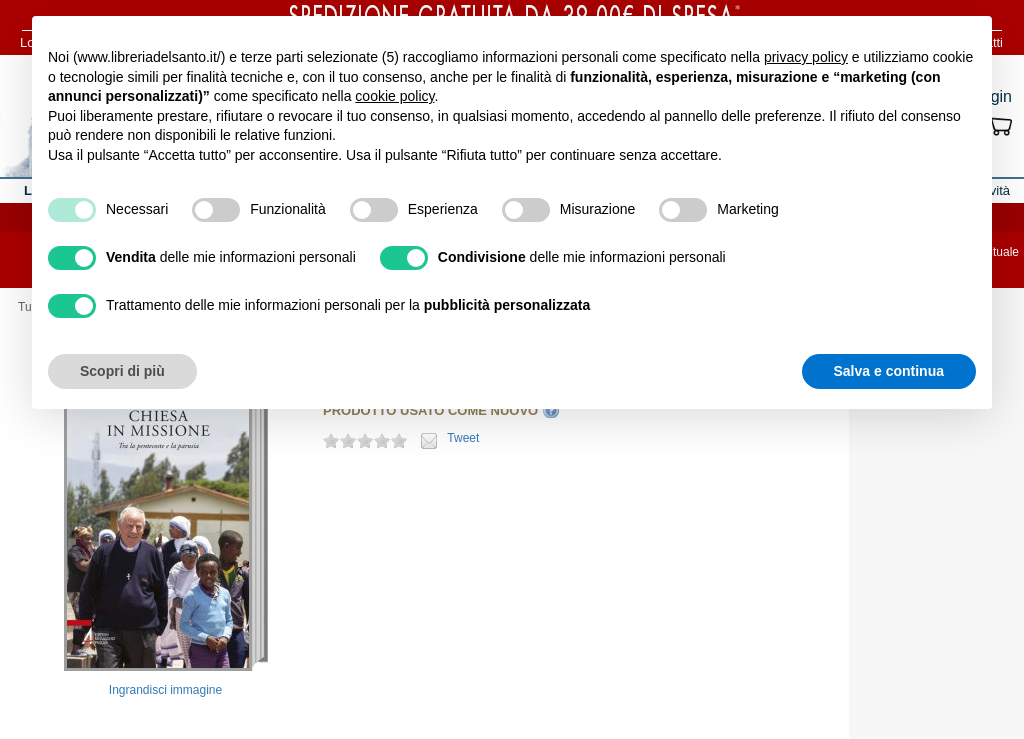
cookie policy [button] (394, 96)
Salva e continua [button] (889, 371)
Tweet (463, 438)
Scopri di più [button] (122, 371)
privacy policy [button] (806, 57)
